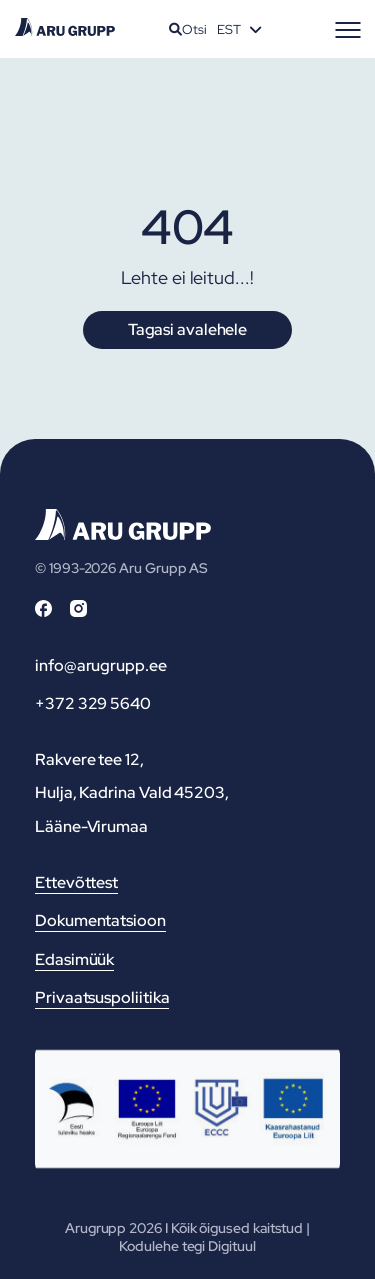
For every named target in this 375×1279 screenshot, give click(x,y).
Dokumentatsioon (100, 920)
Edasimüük (74, 959)
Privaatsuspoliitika (102, 997)
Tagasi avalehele (187, 329)
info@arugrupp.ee (101, 665)
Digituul (231, 1246)
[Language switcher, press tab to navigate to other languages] (239, 29)
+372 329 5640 (93, 703)
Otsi (188, 29)
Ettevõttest (76, 882)
